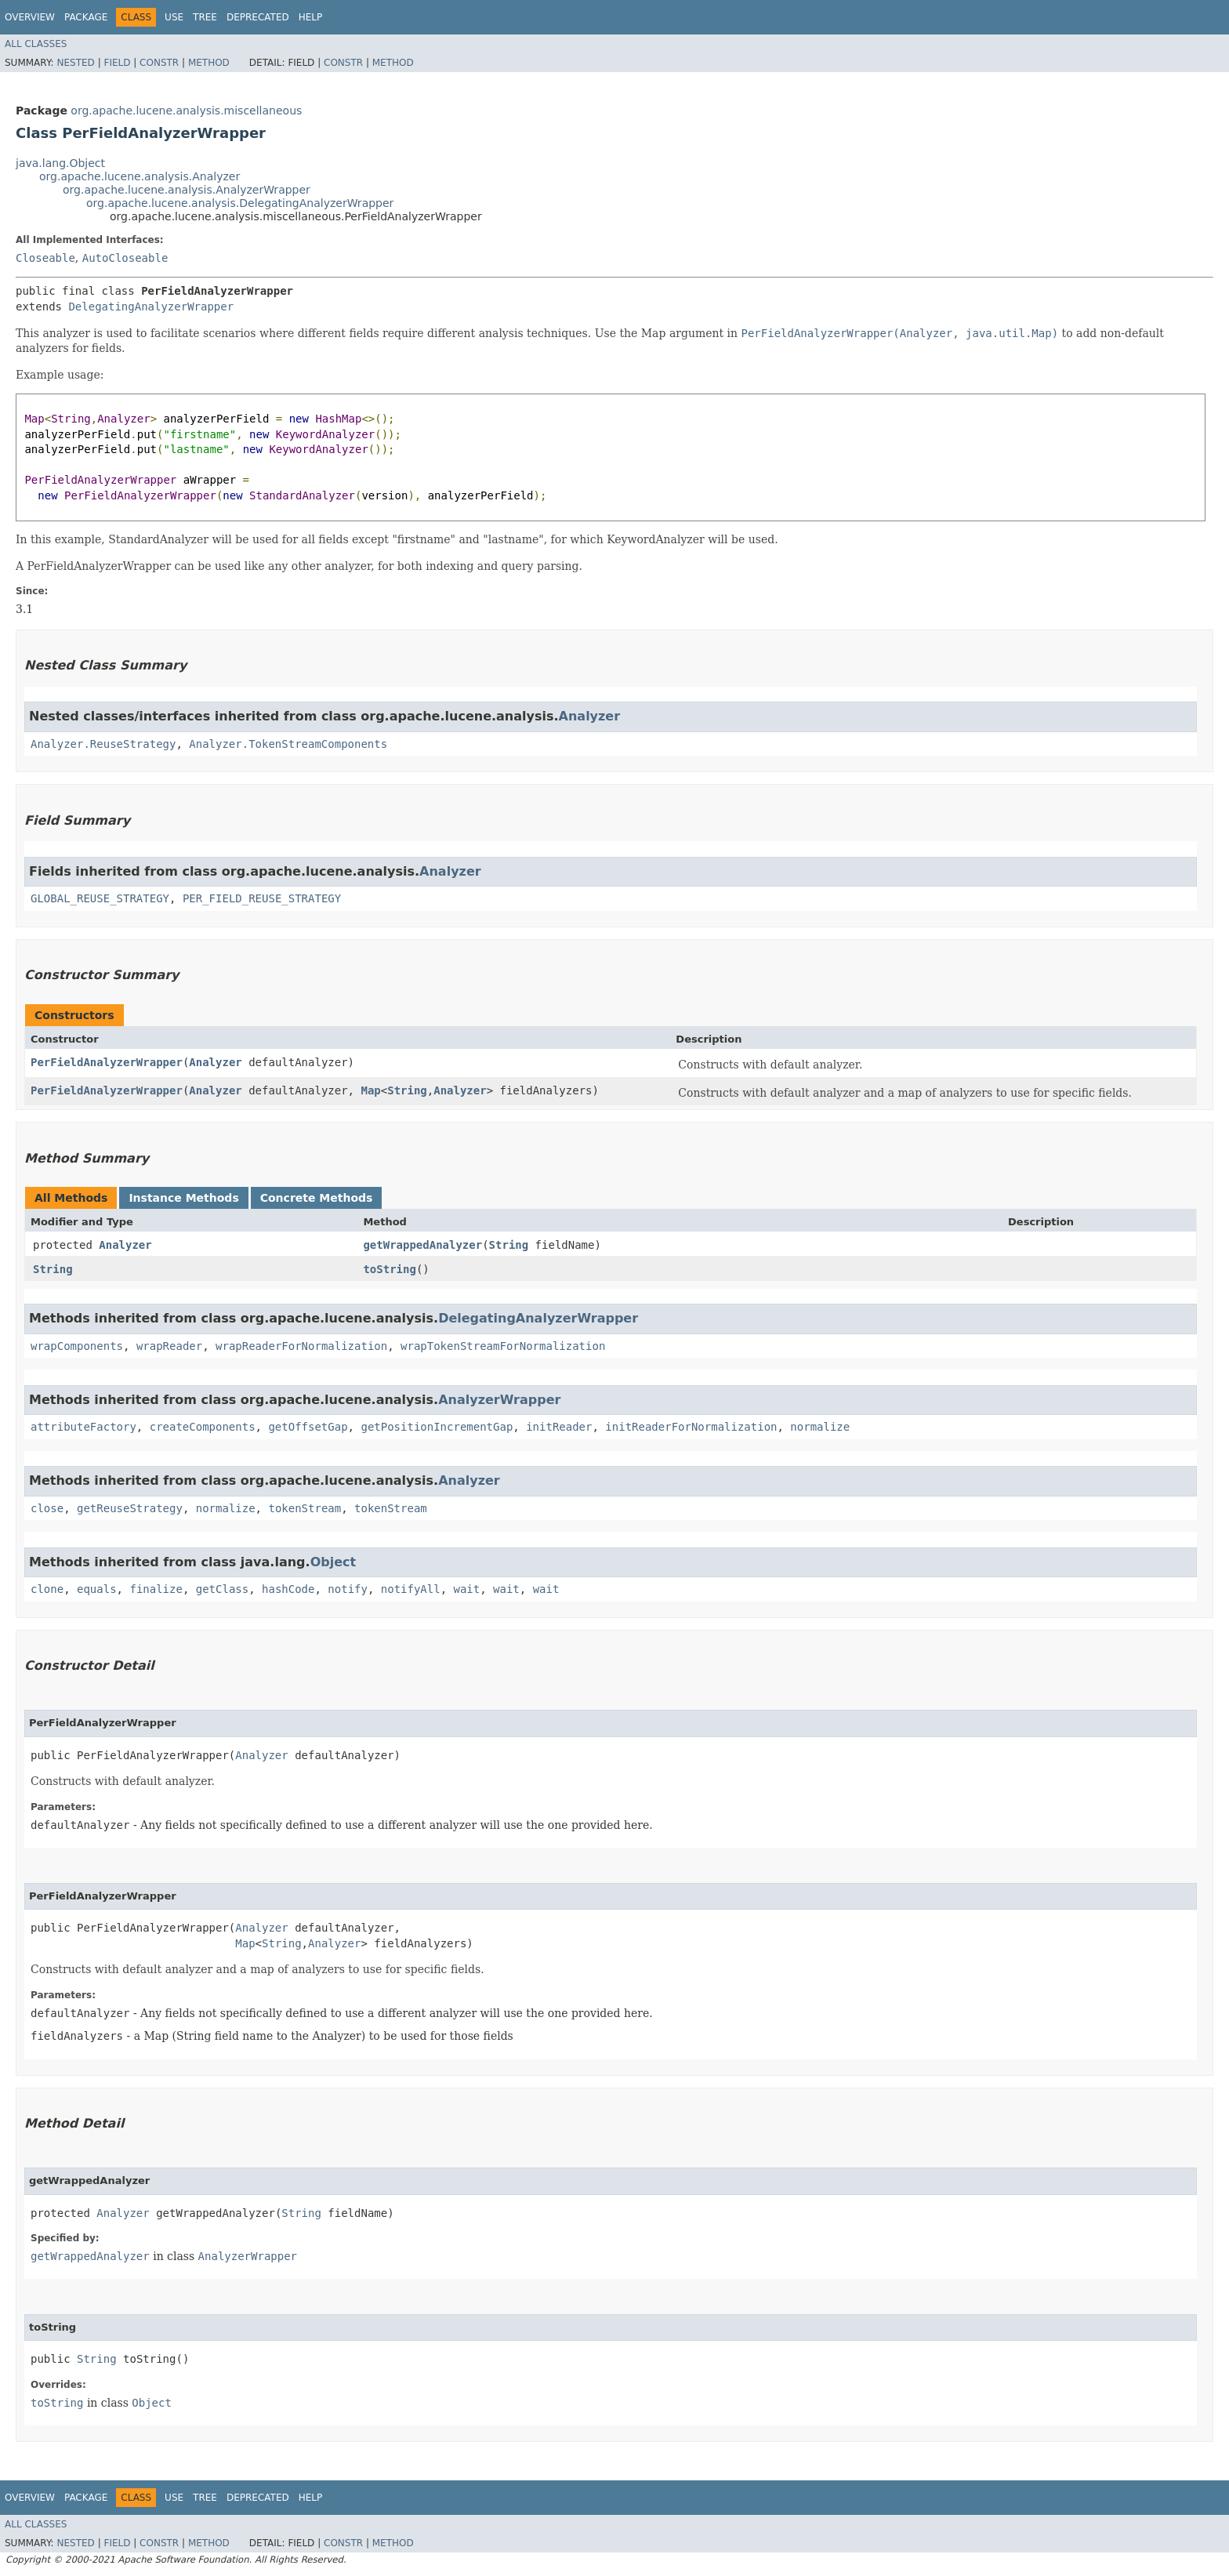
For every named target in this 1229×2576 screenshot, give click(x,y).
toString (389, 1269)
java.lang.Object (60, 163)
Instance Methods (183, 1198)
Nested (75, 62)
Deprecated (258, 17)
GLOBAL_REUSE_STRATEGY (100, 898)
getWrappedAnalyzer (422, 1245)
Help (311, 17)
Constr (159, 62)
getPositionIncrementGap (437, 1426)
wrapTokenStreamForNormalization (503, 1346)
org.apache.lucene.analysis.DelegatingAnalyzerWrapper (239, 203)
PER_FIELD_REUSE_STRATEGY (262, 898)
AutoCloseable (125, 258)
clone (47, 1589)
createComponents (203, 1426)
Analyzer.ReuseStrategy (103, 744)
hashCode (288, 1589)
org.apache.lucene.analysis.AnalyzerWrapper (186, 189)
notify (348, 1589)
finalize (155, 1589)
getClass (222, 1589)
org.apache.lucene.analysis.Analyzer (139, 176)
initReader (559, 1426)
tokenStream (304, 1508)
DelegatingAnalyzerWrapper (151, 306)
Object (333, 1562)
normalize (820, 1426)
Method (209, 62)
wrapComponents (77, 1346)
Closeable (45, 258)
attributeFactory (83, 1426)
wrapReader (169, 1346)
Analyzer (590, 716)
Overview (30, 17)
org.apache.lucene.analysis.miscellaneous (186, 110)
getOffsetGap (307, 1426)
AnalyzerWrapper (499, 1399)
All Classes (36, 43)
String (407, 1090)
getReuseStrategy (130, 1508)
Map (370, 1090)
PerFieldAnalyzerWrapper (107, 1062)
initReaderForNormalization (691, 1426)
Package (85, 17)
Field (116, 62)
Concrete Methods (316, 1198)
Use (174, 17)
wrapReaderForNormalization (301, 1346)
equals (97, 1589)
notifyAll (410, 1589)
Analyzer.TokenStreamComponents (288, 744)
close (47, 1508)
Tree (205, 17)
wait (467, 1589)
